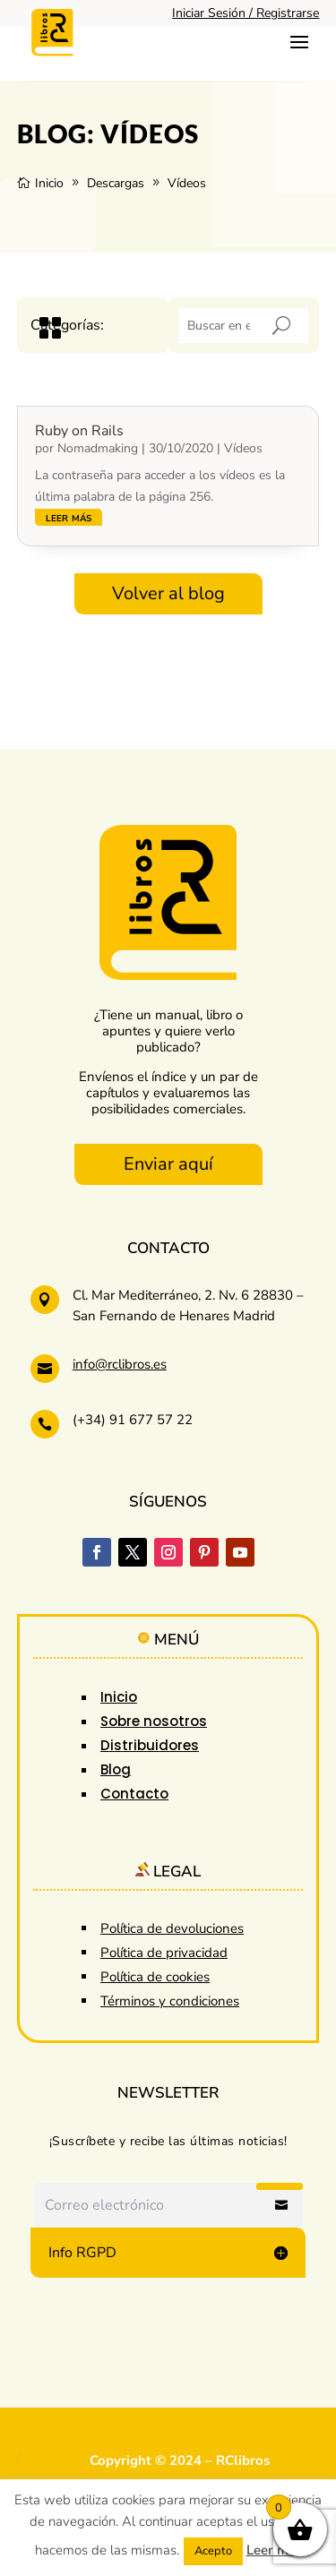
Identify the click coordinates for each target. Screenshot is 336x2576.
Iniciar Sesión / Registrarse (245, 12)
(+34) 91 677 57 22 (133, 1420)
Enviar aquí (168, 1164)
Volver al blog (168, 593)
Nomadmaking (97, 448)
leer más (68, 517)
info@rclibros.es (120, 1364)
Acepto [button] (213, 2551)
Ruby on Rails (79, 431)
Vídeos (243, 448)
